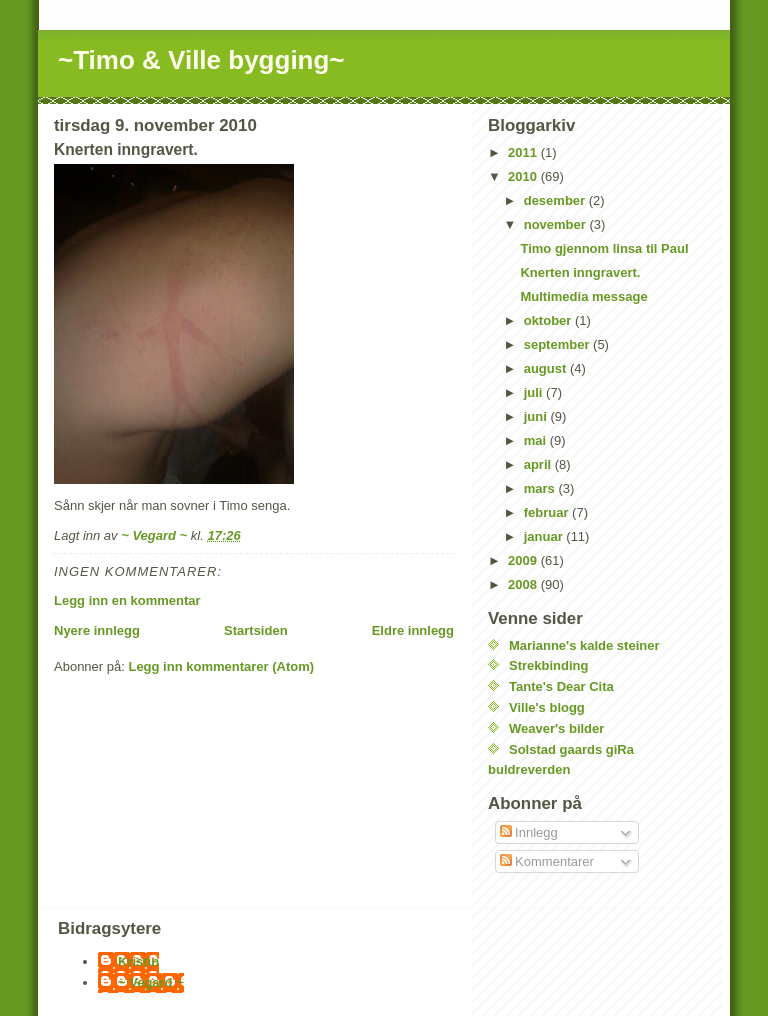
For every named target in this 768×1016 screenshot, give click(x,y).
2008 (524, 584)
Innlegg (529, 832)
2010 (524, 176)
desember (556, 200)
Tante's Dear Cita (561, 686)
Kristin (138, 961)
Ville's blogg (547, 707)
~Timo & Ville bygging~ (201, 60)
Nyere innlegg (97, 630)
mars (541, 488)
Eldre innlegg (413, 630)
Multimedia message (583, 296)
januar (545, 536)
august (547, 368)
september (558, 344)
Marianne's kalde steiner (584, 645)
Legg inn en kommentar (127, 600)
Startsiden (256, 630)
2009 (524, 560)
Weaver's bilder (556, 728)
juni (537, 416)
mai (537, 440)
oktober (549, 320)
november (557, 224)
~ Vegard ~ (151, 982)
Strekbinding (548, 665)
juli (535, 392)
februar (548, 512)
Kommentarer (547, 861)
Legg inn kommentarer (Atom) (221, 666)
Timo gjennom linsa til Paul (604, 248)
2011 (524, 152)
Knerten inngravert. (580, 272)
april (539, 464)
